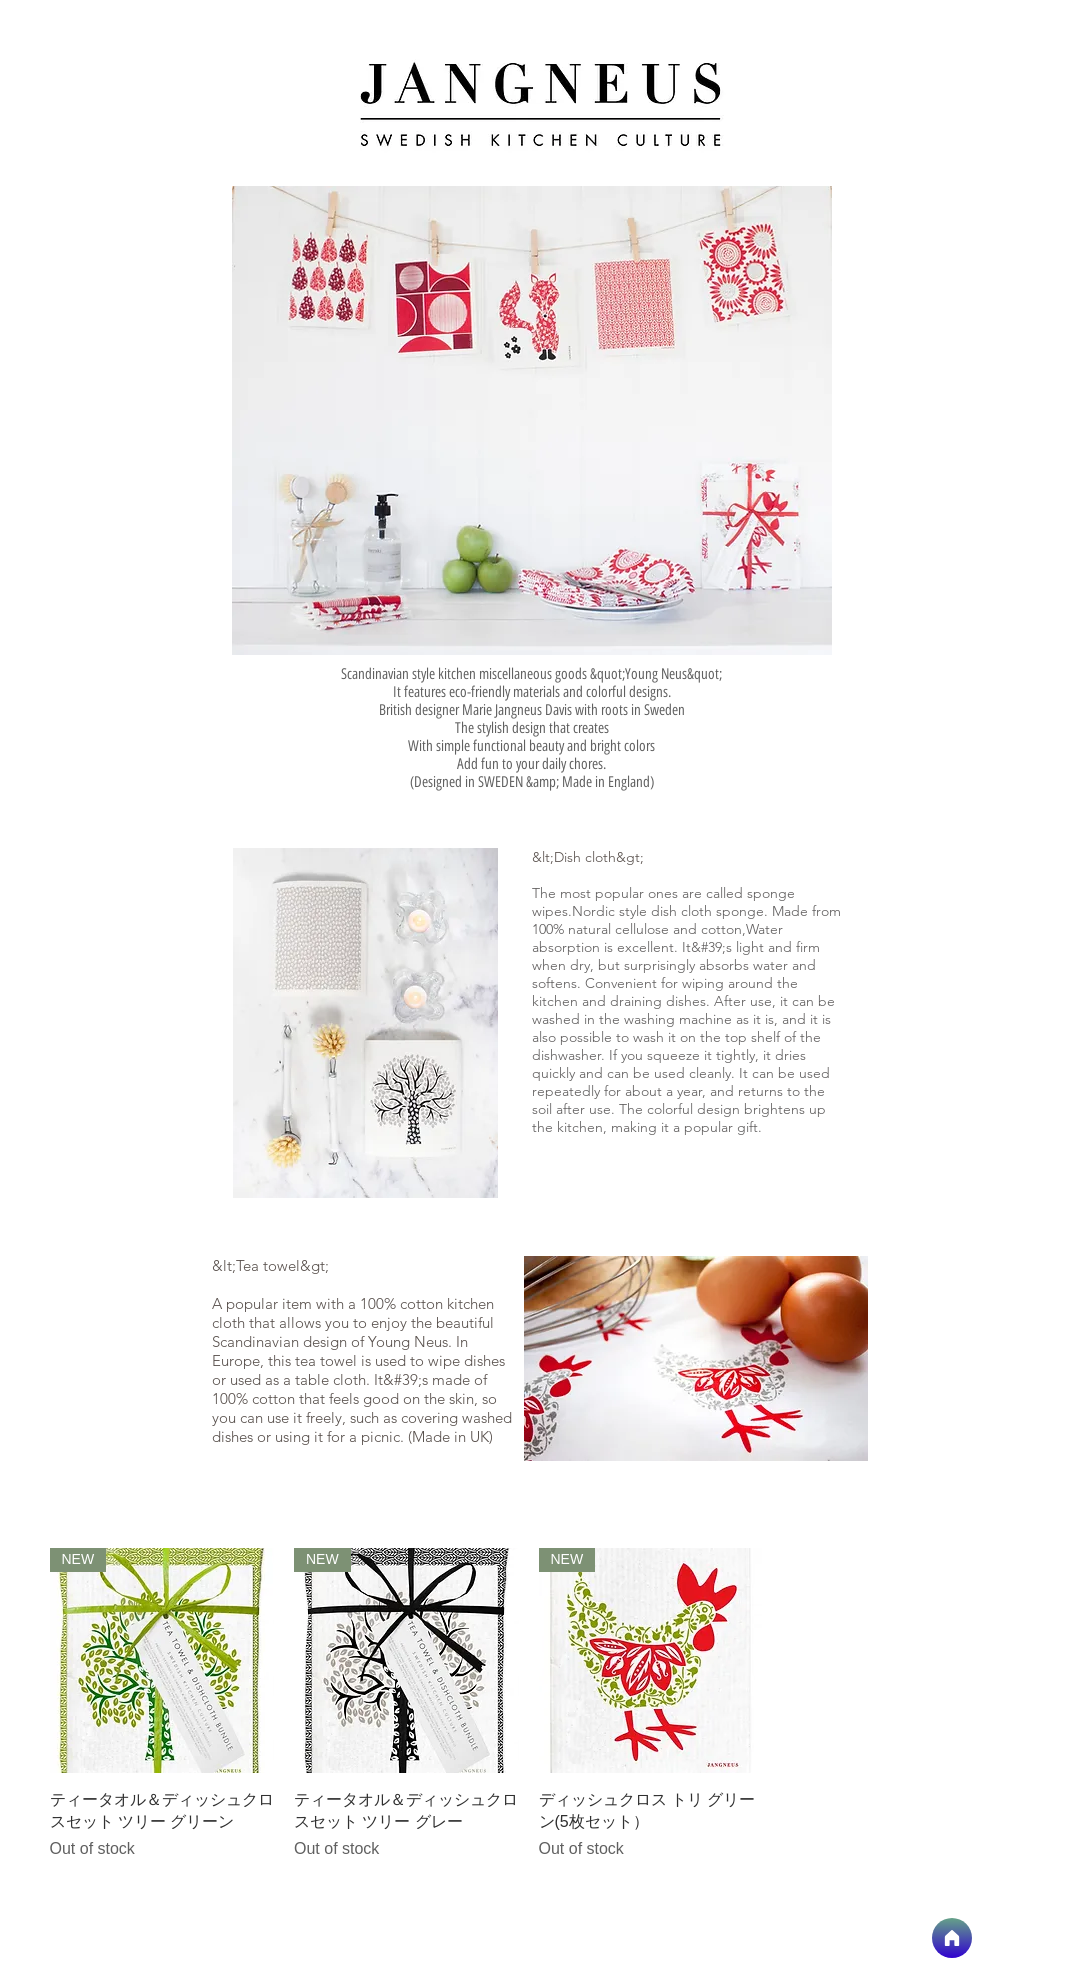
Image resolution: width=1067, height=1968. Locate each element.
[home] (952, 1938)
